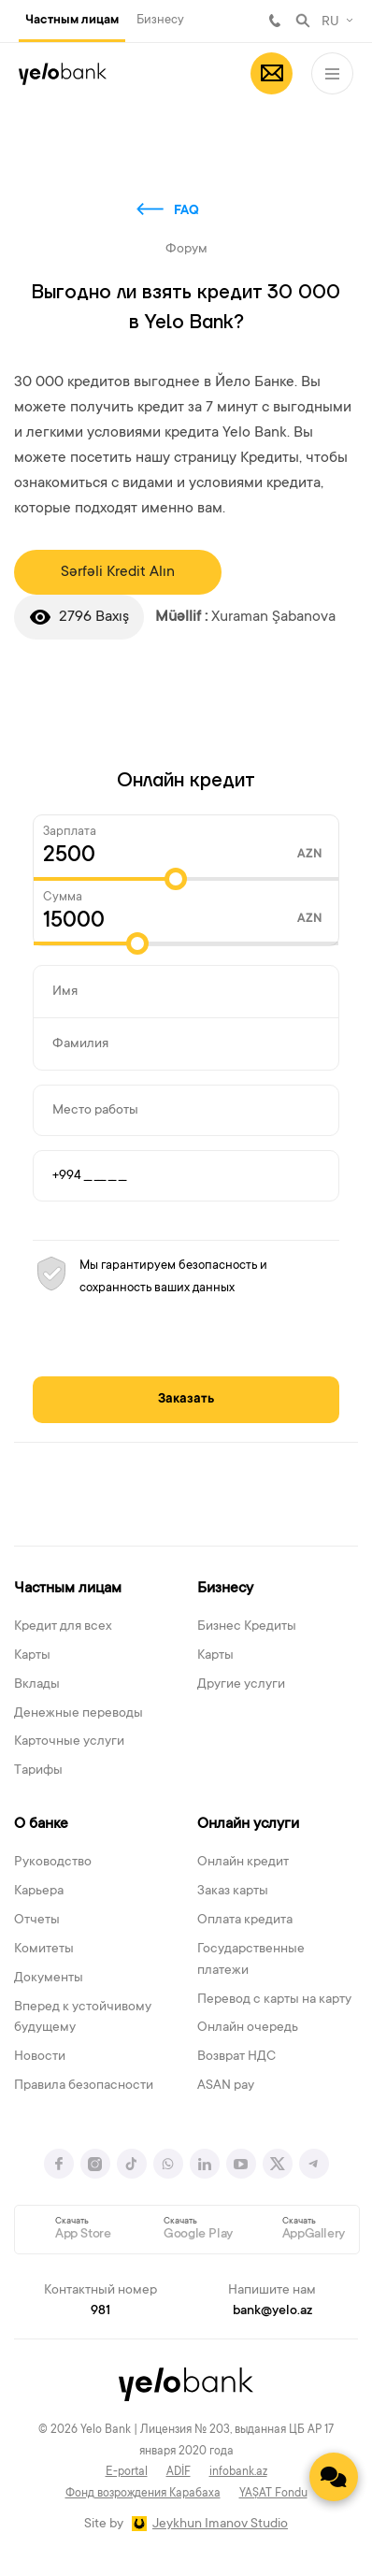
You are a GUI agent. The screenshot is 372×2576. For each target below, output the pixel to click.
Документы (48, 1978)
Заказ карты (232, 1891)
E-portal (127, 2472)
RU (330, 22)
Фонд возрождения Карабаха (143, 2493)
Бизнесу (160, 20)
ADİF (178, 2472)
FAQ (186, 211)
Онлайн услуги (248, 1824)
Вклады (37, 1684)
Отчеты (37, 1920)
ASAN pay (225, 2086)
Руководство (53, 1862)
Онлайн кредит (243, 1862)
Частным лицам (72, 20)
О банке (41, 1824)
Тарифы (38, 1770)
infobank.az (238, 2472)
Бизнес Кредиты (246, 1626)
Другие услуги (241, 1684)
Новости (39, 2057)
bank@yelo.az (272, 2311)
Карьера (39, 1891)
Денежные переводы (78, 1713)
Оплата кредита (245, 1920)
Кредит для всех (63, 1626)
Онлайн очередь (247, 2028)
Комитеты (44, 1949)
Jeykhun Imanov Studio (220, 2524)
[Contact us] (333, 2477)
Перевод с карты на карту (274, 2000)
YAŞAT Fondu (273, 2493)
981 (274, 20)
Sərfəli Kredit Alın (118, 572)
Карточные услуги (69, 1741)
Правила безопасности (83, 2086)
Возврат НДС (236, 2057)
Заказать (186, 1399)
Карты (32, 1655)
